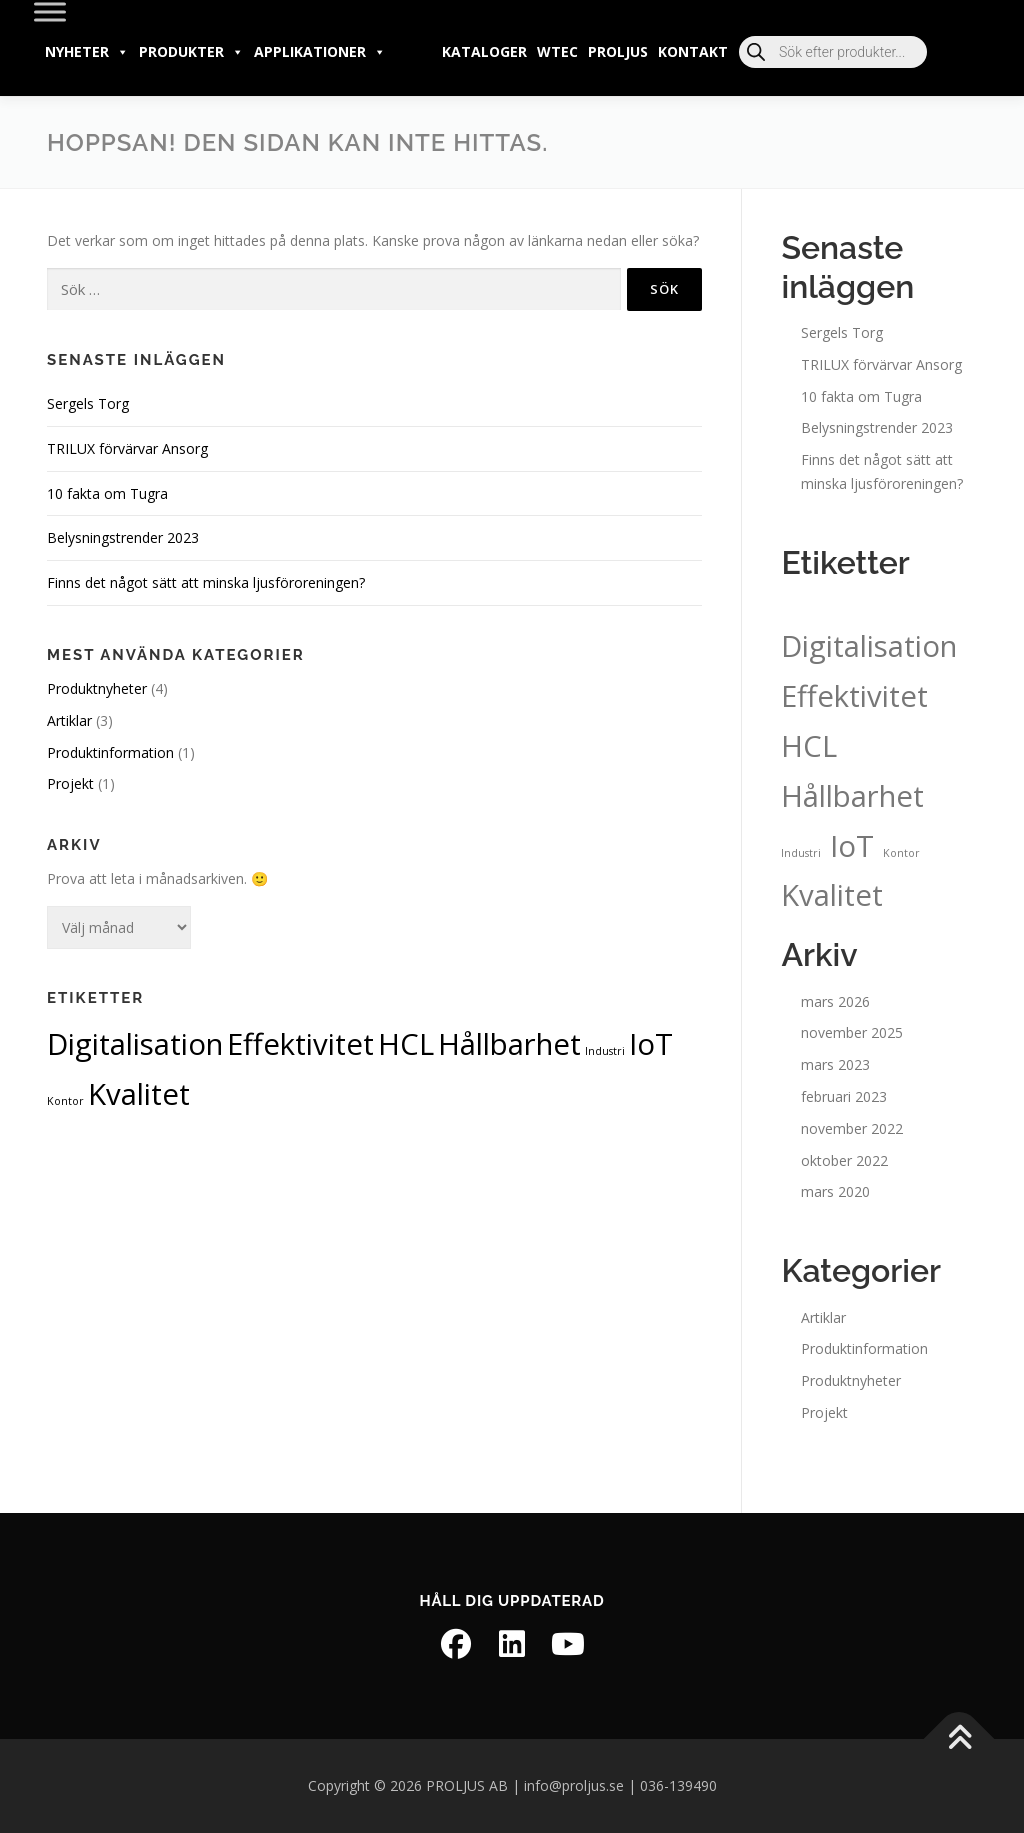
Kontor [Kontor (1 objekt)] (65, 1101)
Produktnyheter (97, 688)
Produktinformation (110, 752)
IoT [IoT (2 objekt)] (651, 1044)
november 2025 (852, 1032)
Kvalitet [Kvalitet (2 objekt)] (139, 1094)
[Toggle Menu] (50, 11)
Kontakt (693, 51)
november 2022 (852, 1128)
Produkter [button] (191, 52)
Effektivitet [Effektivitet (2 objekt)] (300, 1044)
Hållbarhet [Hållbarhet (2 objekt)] (509, 1044)
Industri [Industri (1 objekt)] (605, 1051)
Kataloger (484, 51)
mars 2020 (835, 1191)
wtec (557, 51)
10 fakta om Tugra (107, 493)
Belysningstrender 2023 (123, 537)
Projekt (70, 783)
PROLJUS (618, 51)
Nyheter (87, 52)
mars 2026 (835, 1001)
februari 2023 (844, 1096)
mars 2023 (835, 1064)
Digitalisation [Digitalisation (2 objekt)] (135, 1044)
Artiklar (69, 720)
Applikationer (320, 52)
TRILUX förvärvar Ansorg (127, 448)
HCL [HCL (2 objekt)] (406, 1044)
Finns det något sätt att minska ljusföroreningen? (206, 582)
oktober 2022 (844, 1160)
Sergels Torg (88, 403)
